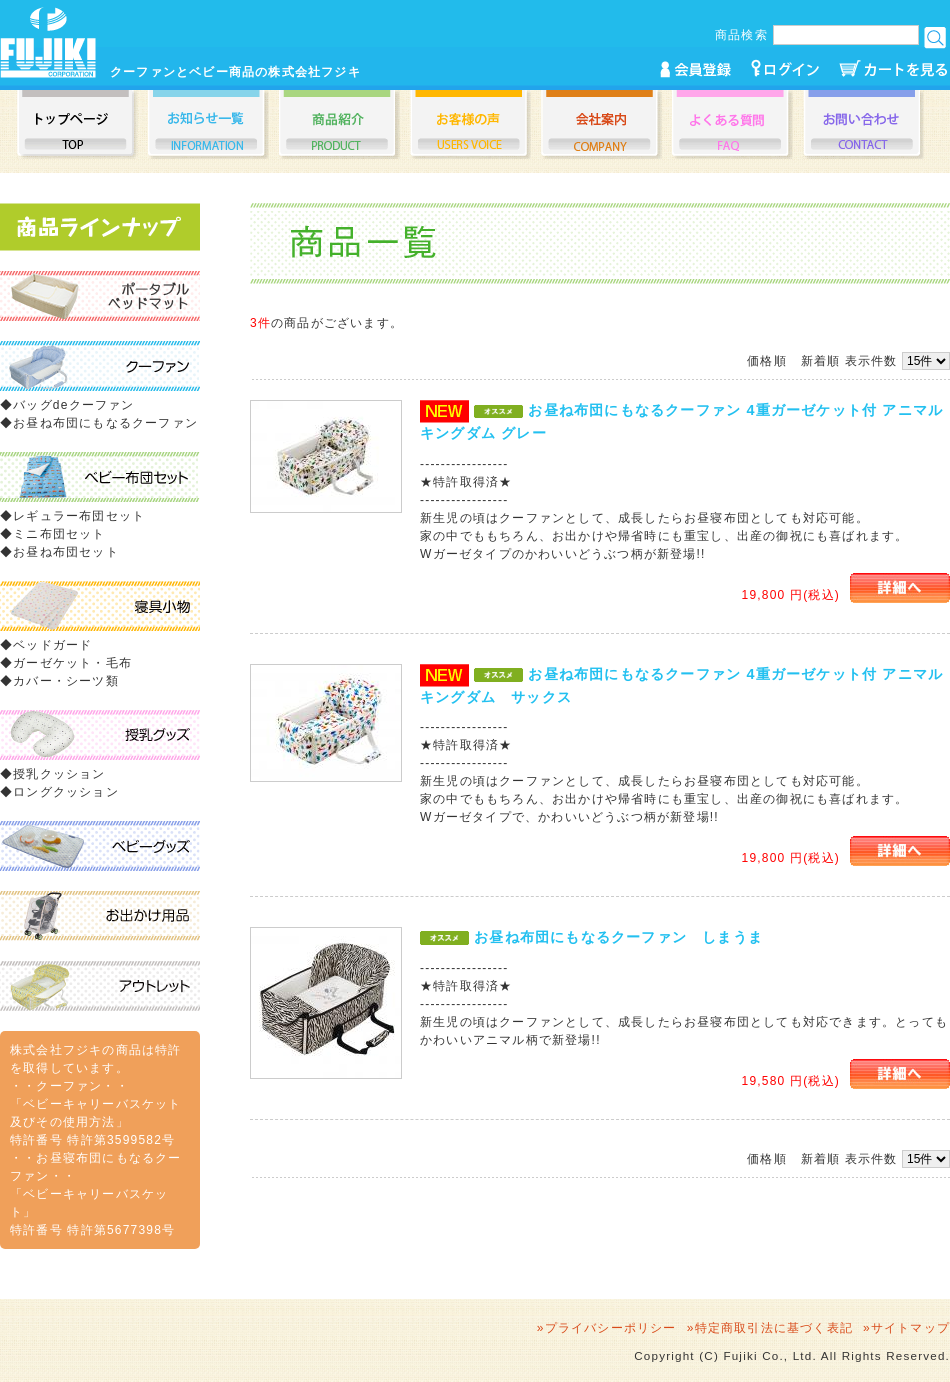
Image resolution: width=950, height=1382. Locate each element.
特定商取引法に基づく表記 (774, 1328)
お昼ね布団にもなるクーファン (105, 423)
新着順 (821, 361)
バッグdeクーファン (73, 405)
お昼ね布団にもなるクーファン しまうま (618, 937)
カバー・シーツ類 (66, 681)
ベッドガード (52, 645)
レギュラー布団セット (79, 516)
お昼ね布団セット (66, 552)
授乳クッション (59, 774)
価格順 (767, 361)
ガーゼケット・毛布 (72, 663)
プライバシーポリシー (611, 1328)
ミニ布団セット (59, 534)
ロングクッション (66, 792)
